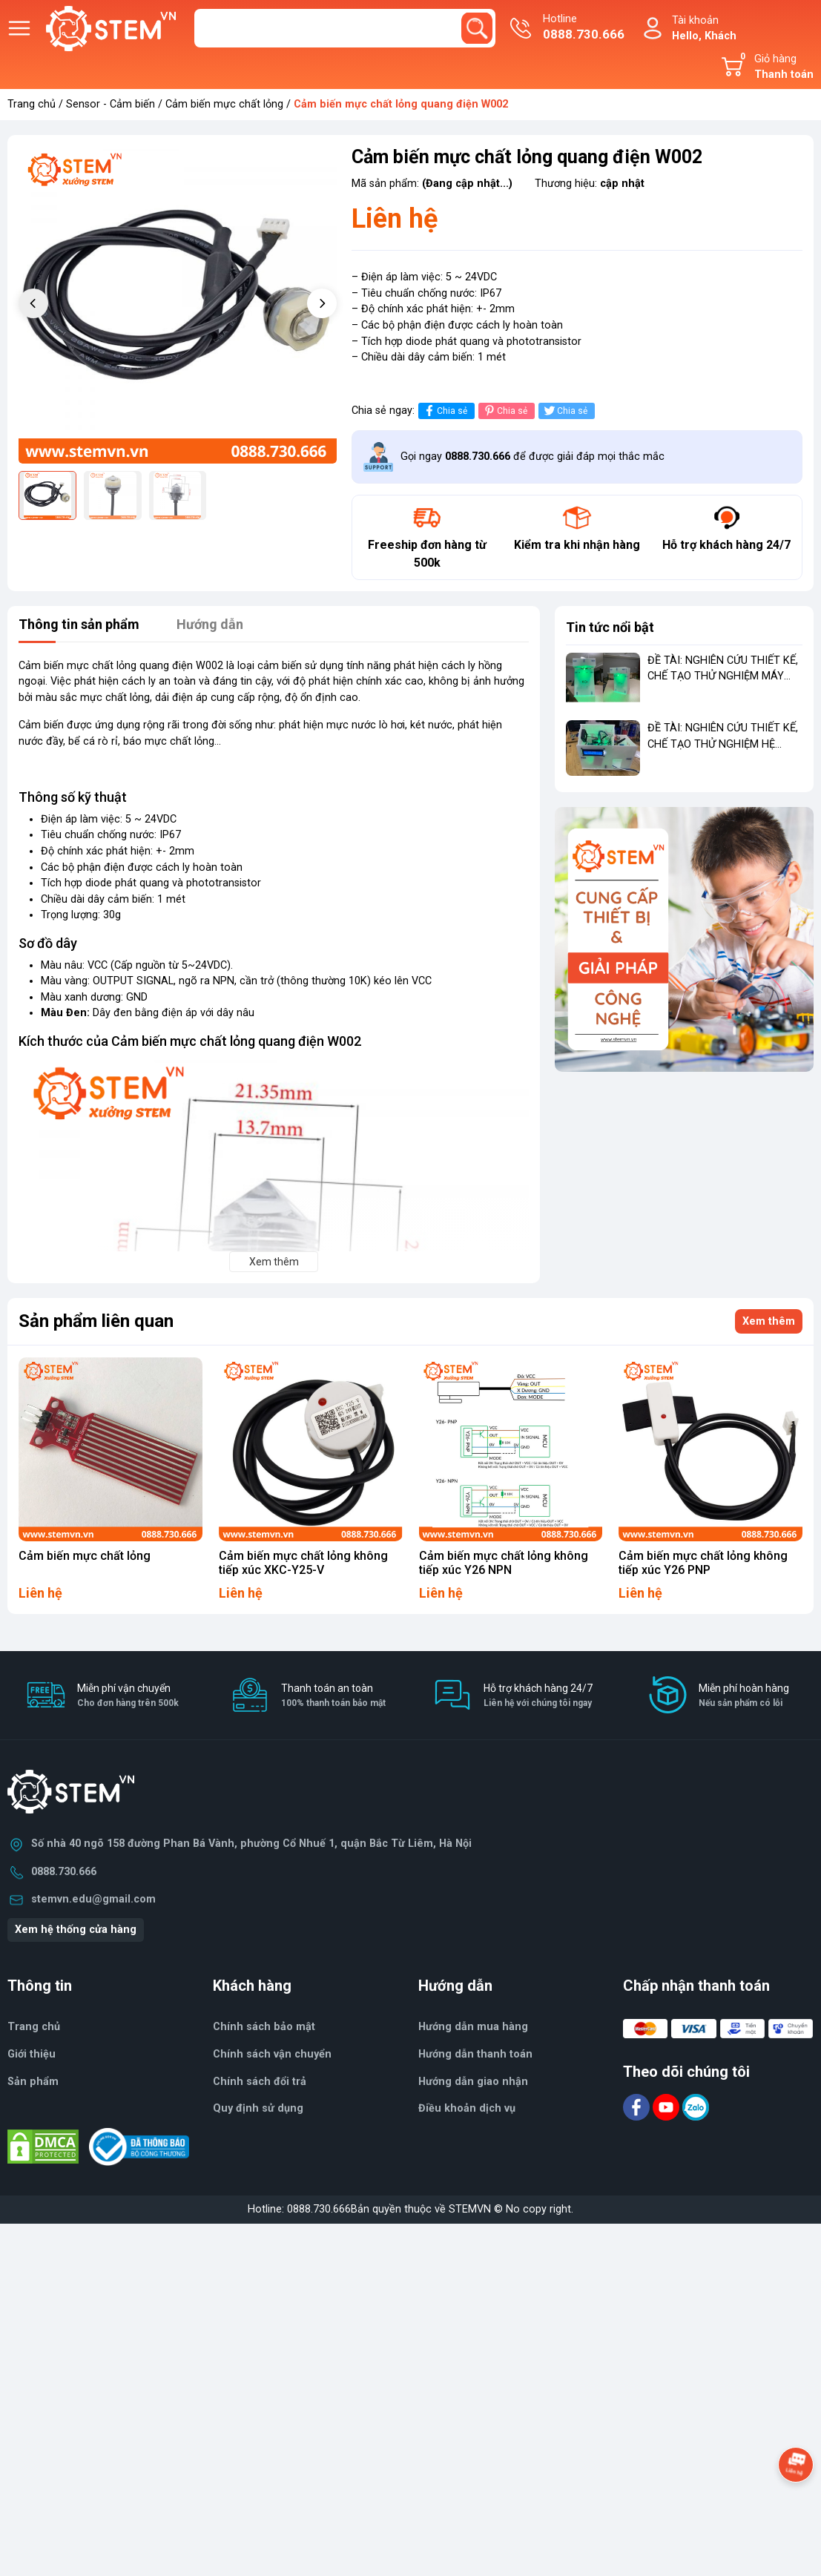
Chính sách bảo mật (264, 2026)
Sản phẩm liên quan (96, 1321)
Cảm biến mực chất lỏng (224, 104)
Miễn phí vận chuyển (128, 1696)
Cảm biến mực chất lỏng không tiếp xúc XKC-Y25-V (303, 1563)
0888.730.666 (63, 1871)
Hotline (583, 28)
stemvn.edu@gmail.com (93, 1899)
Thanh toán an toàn (333, 1696)
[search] (476, 28)
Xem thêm (768, 1321)
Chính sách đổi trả (259, 2081)
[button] (322, 303)
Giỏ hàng (774, 67)
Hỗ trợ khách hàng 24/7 (538, 1696)
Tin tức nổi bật (610, 627)
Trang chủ (31, 104)
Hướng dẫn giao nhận (473, 2081)
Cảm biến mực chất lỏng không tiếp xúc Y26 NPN (503, 1563)
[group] (178, 305)
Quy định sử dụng (258, 2108)
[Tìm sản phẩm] (344, 28)
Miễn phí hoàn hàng (744, 1696)
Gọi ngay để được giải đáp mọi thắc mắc (532, 456)
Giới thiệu (31, 2054)
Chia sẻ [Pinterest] (504, 410)
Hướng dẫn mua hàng (473, 2026)
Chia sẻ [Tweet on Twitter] (564, 410)
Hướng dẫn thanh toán (475, 2054)
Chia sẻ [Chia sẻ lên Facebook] (444, 410)
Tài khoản (704, 29)
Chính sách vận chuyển (272, 2054)
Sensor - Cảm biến (110, 104)
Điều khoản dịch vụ (466, 2108)
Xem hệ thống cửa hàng (75, 1929)
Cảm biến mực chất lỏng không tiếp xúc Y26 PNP (703, 1563)
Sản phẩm (33, 2081)
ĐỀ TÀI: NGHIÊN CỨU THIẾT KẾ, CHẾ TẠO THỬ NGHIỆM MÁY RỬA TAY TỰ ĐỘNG (722, 676)
